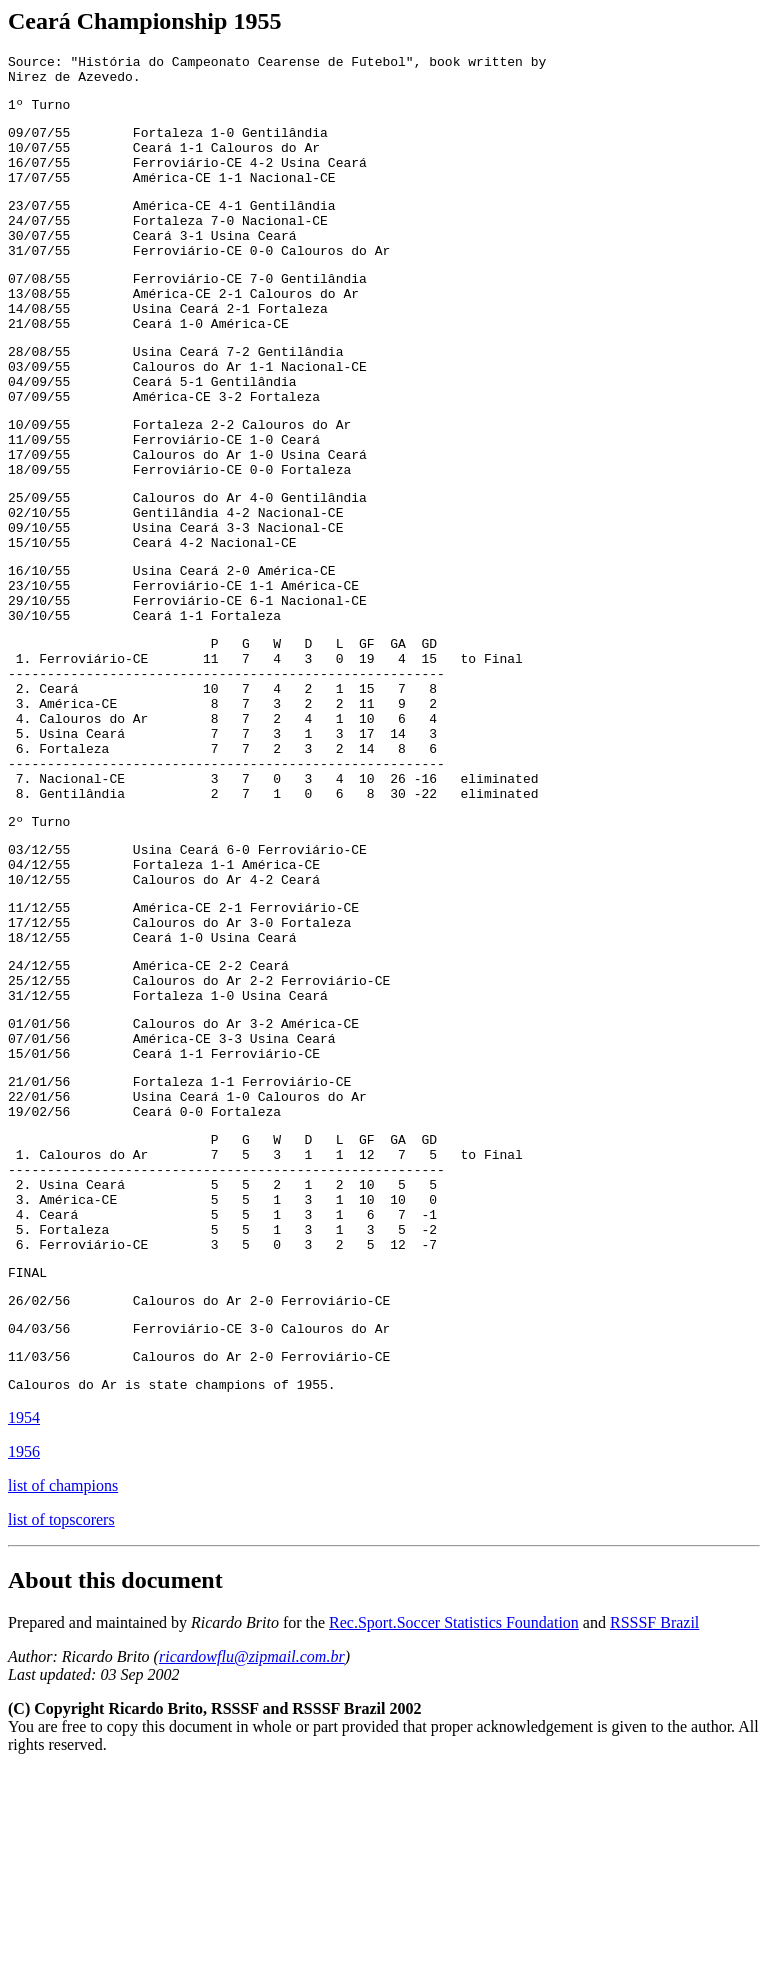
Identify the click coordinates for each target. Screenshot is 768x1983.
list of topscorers (61, 1732)
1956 (24, 1664)
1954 (24, 1630)
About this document (115, 1793)
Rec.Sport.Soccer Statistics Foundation (454, 1835)
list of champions (63, 1698)
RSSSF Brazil (654, 1835)
